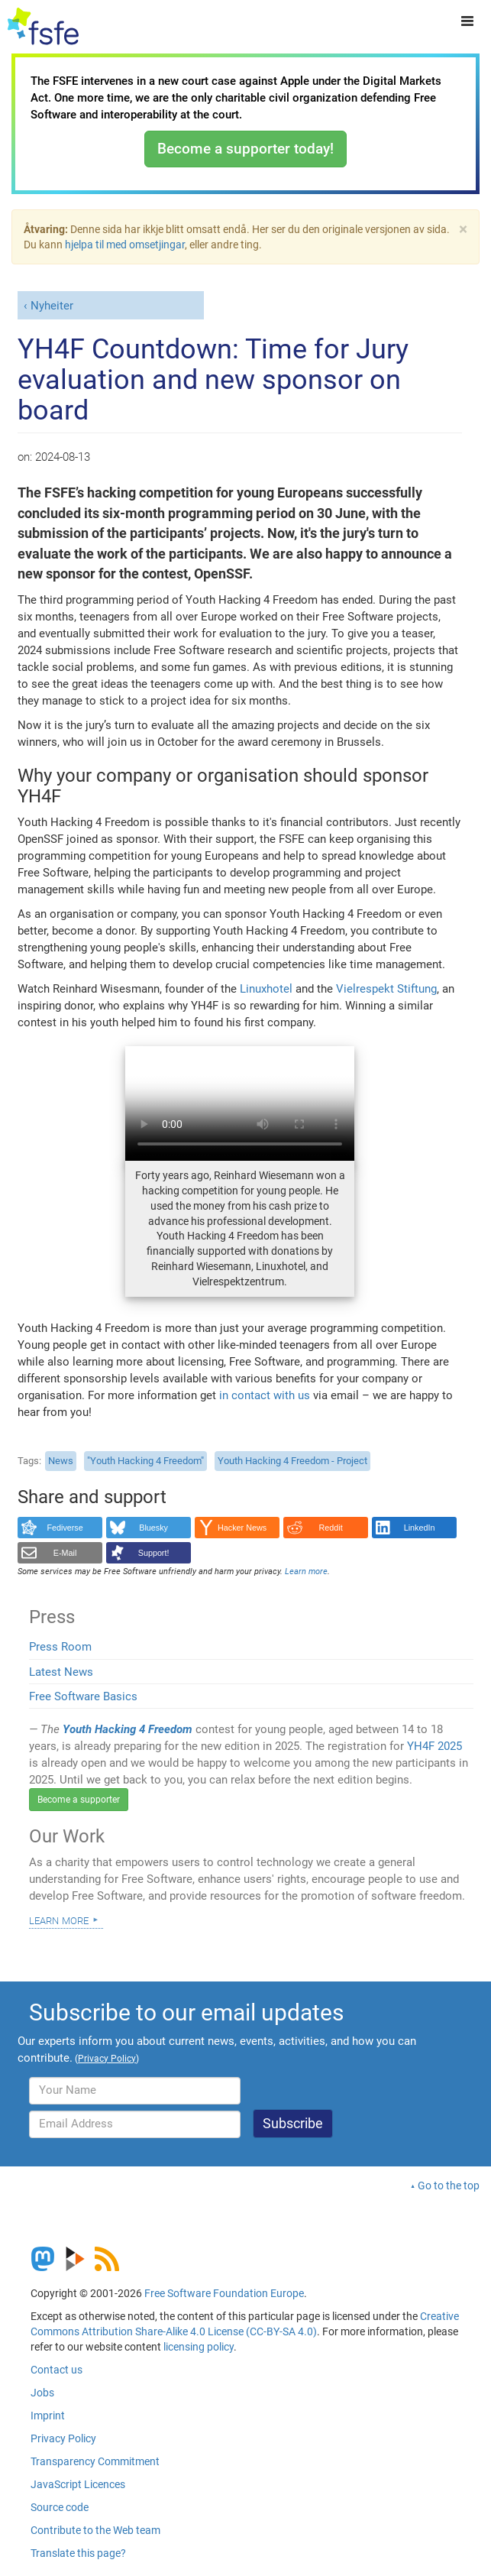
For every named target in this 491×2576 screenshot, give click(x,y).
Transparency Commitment (95, 2461)
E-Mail (65, 1552)
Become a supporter (78, 1799)
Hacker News (242, 1527)
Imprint (48, 2415)
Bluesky (153, 1527)
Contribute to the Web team (95, 2530)
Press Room (60, 1647)
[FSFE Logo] (43, 27)
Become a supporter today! (245, 148)
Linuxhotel (266, 989)
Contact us (56, 2370)
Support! (154, 1552)
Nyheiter (52, 306)
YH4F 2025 (434, 1746)
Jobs (42, 2392)
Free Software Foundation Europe (224, 2293)
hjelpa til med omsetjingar (125, 244)
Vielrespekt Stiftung (386, 989)
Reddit (331, 1527)
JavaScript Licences (78, 2484)
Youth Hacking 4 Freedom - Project (292, 1460)
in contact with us (264, 1395)
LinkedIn (419, 1527)
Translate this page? (78, 2553)
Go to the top (449, 2185)
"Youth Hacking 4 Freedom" (145, 1460)
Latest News (61, 1672)
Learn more (59, 1919)
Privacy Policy (63, 2438)
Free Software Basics (83, 1696)
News (60, 1460)
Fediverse (64, 1527)
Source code (60, 2507)
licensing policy (198, 2347)
